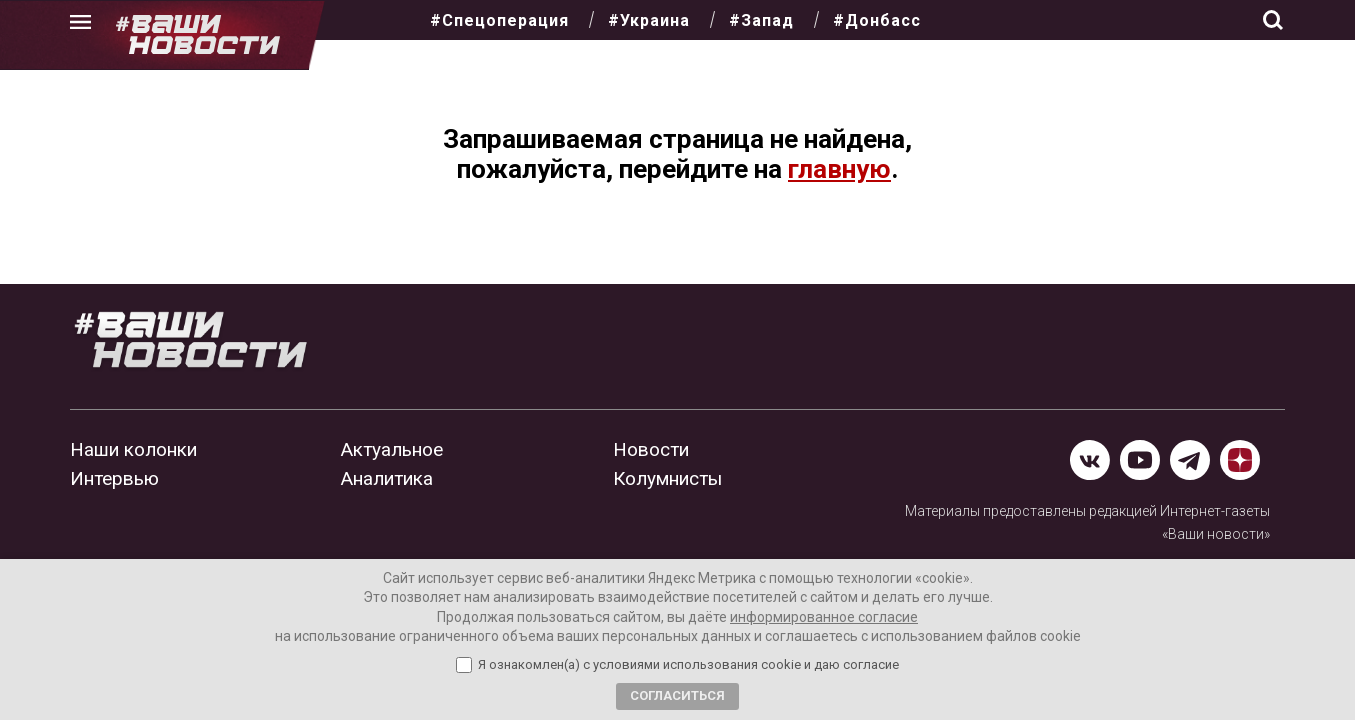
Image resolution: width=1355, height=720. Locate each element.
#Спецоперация (499, 20)
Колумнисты (667, 478)
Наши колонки (133, 449)
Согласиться (677, 695)
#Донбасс (877, 20)
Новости (651, 449)
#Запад (761, 20)
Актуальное (392, 449)
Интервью (114, 478)
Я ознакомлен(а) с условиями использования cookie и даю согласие (688, 665)
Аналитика (387, 478)
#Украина (649, 20)
